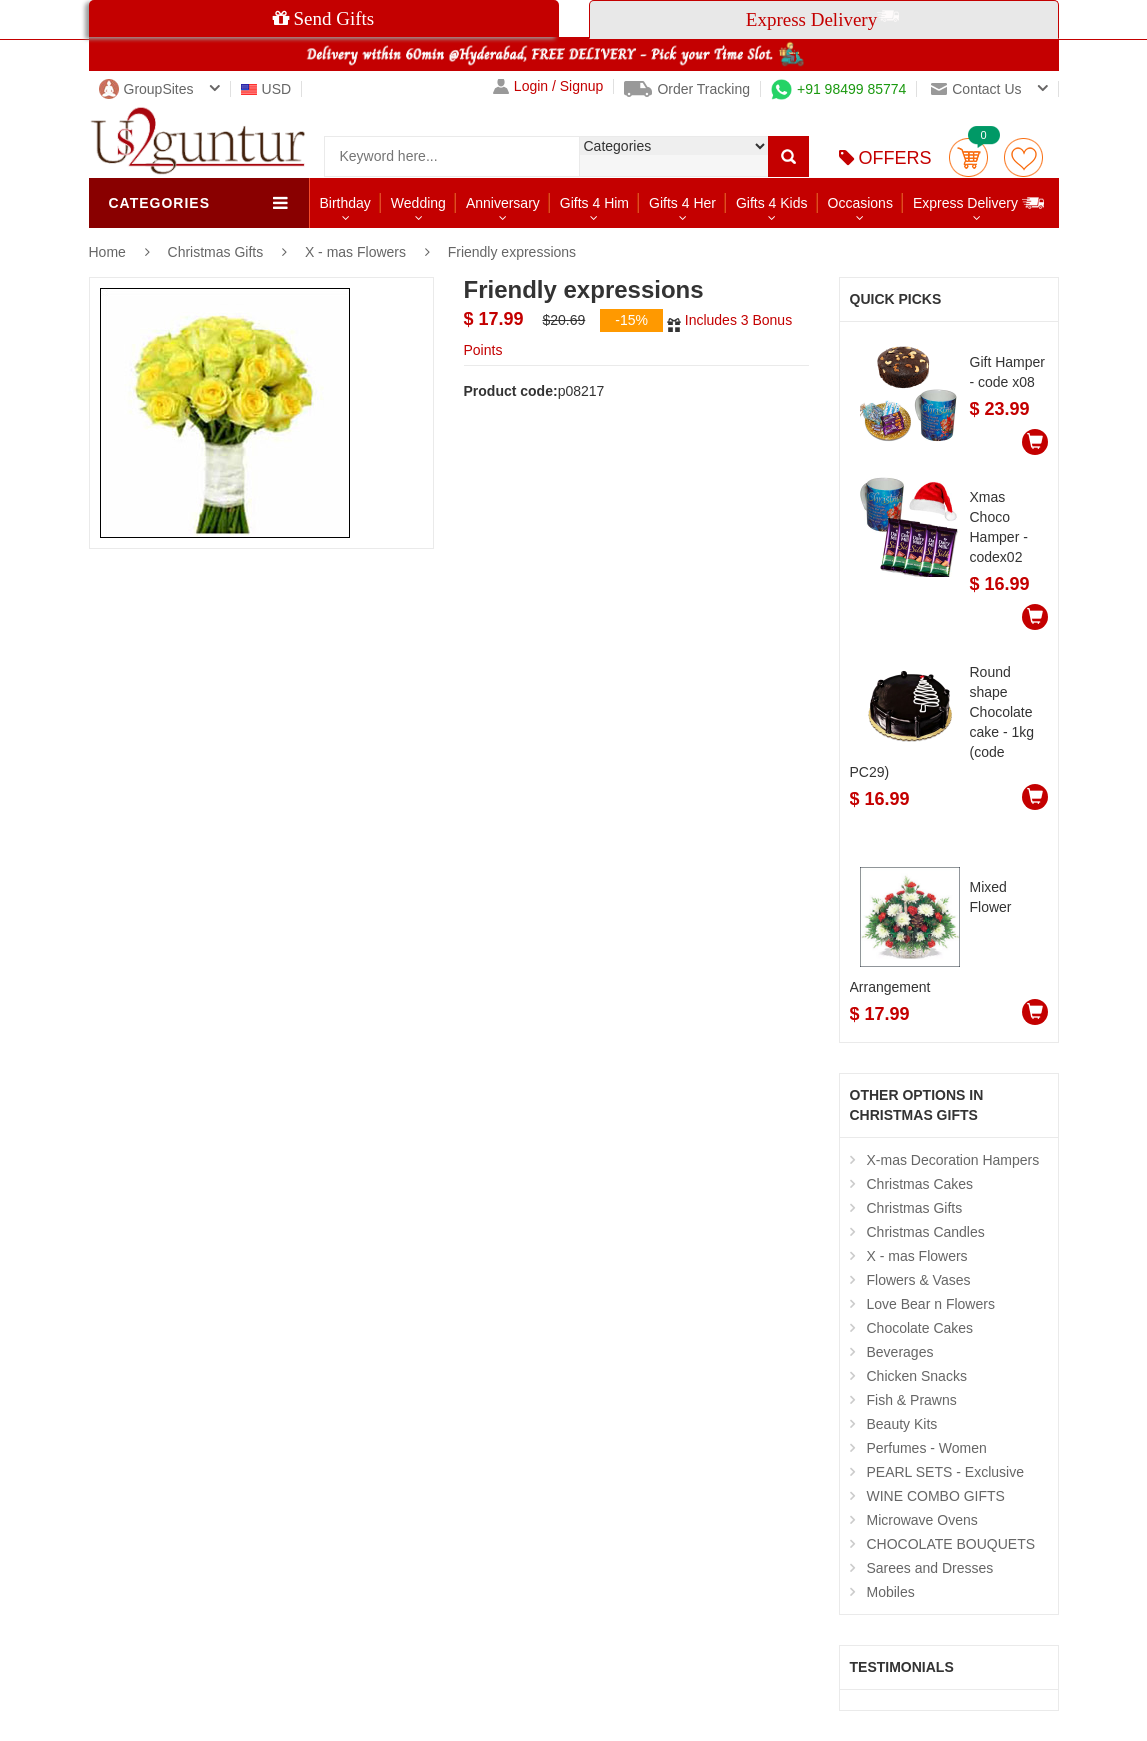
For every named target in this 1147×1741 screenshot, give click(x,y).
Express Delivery (979, 202)
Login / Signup (548, 86)
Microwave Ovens (922, 1520)
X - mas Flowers (355, 252)
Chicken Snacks (917, 1376)
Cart (968, 157)
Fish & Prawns (912, 1400)
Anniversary (503, 203)
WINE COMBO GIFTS (936, 1496)
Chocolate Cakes (920, 1328)
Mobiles (891, 1592)
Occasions (860, 203)
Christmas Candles (926, 1232)
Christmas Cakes (920, 1184)
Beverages (900, 1352)
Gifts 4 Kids (772, 203)
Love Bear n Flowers (931, 1304)
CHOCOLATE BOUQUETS (951, 1544)
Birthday (345, 203)
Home (107, 252)
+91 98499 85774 (838, 89)
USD (266, 89)
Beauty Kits (902, 1424)
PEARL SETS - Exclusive (945, 1472)
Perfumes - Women (927, 1448)
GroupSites (146, 89)
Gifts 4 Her (682, 203)
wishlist (1023, 157)
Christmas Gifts (218, 252)
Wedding (418, 203)
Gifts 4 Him (594, 203)
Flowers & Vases (919, 1280)
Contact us (976, 89)
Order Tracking (687, 89)
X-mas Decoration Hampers (953, 1160)
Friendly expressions (512, 252)
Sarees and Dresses (930, 1568)
